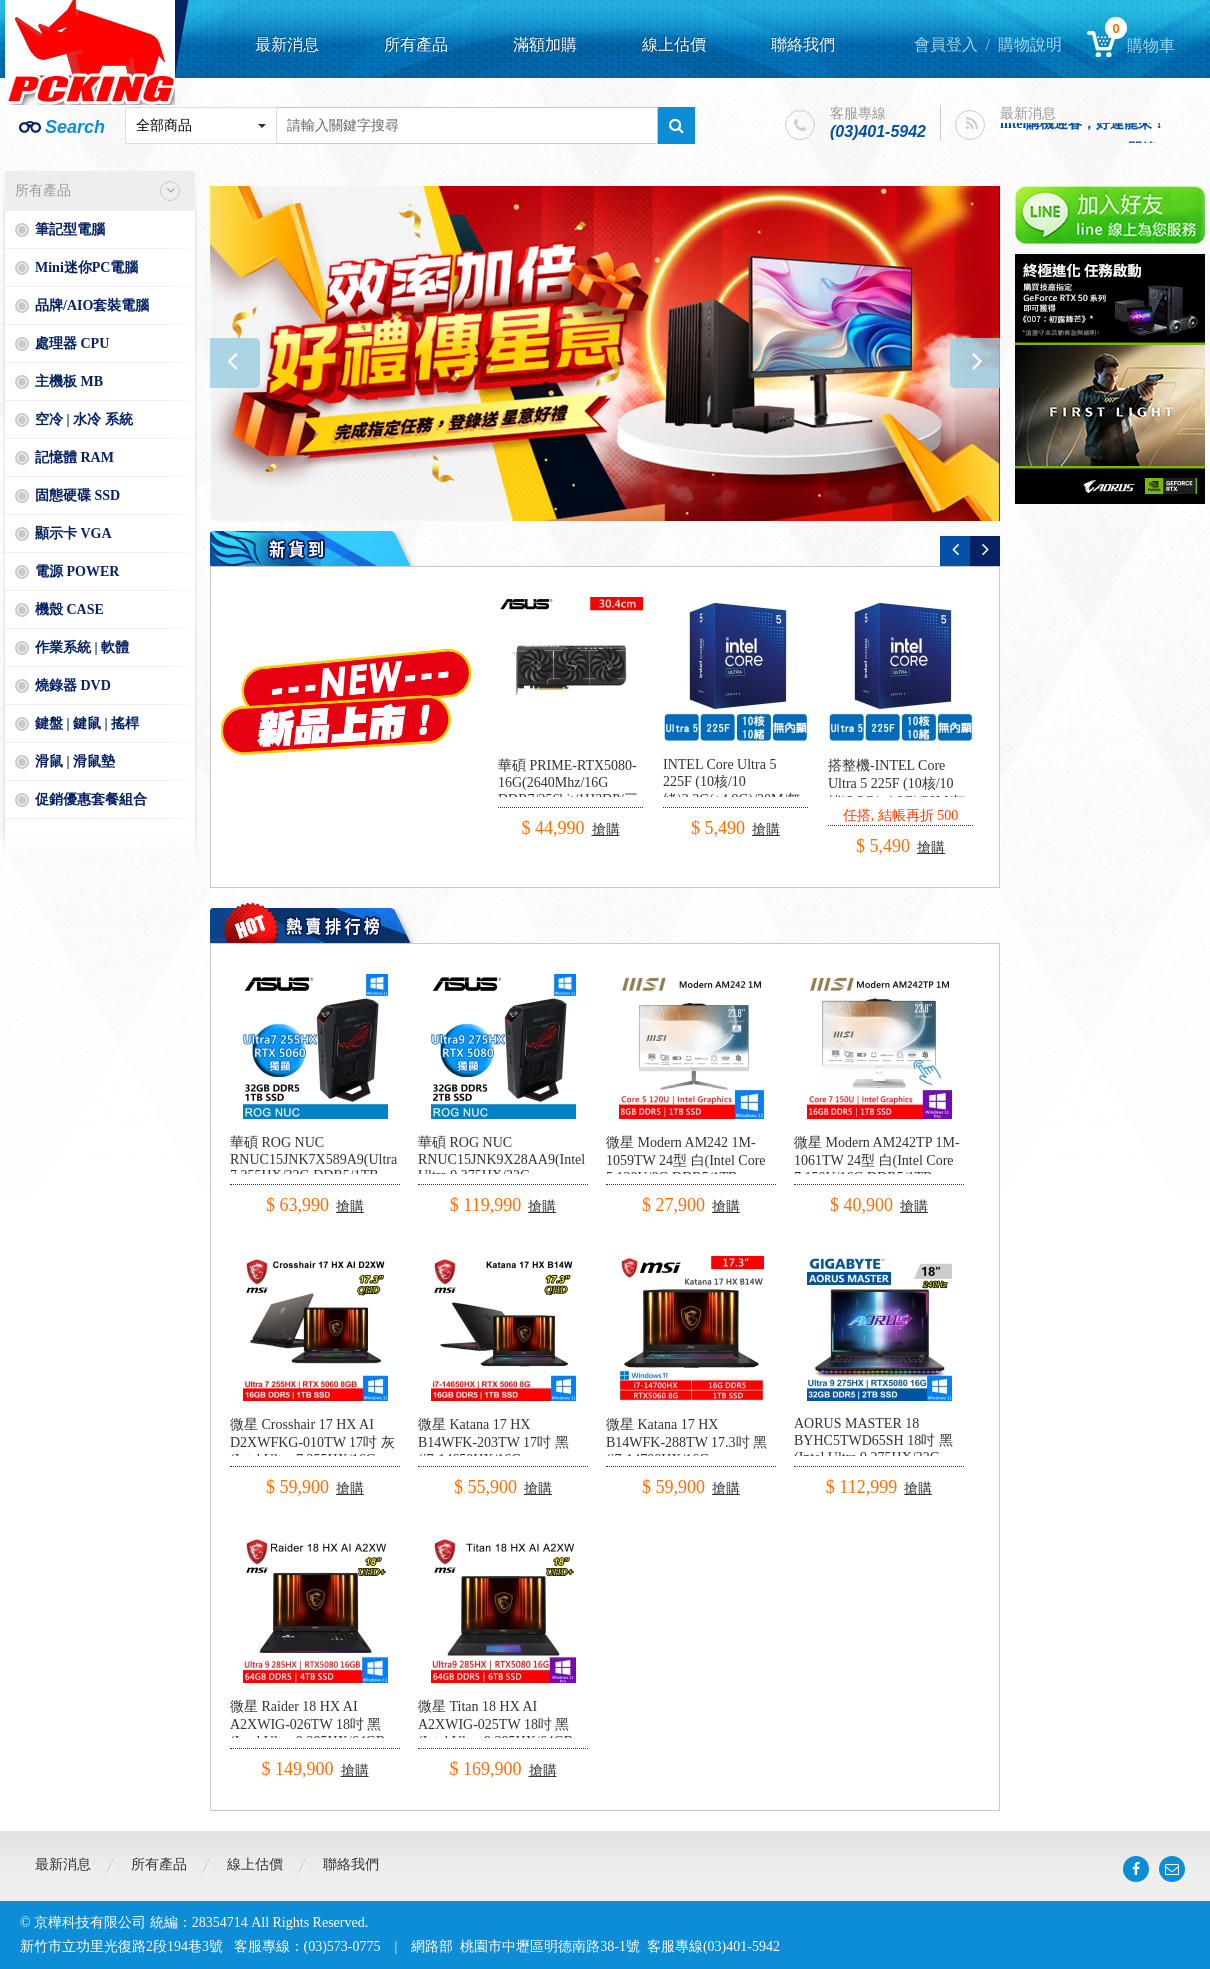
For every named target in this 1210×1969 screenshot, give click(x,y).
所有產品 (416, 44)
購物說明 (1030, 44)
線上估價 (674, 44)
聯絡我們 (803, 44)
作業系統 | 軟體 (82, 647)
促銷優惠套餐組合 (91, 799)
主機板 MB (69, 381)
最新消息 (287, 44)
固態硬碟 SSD (77, 495)
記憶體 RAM (74, 457)
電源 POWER (77, 571)
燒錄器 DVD (73, 685)
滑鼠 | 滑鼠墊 (75, 761)
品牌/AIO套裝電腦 (92, 305)
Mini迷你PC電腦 (86, 267)
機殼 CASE (69, 609)
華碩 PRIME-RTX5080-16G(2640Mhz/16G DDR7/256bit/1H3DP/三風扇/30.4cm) (568, 791)
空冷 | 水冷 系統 (84, 419)
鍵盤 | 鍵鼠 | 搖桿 (87, 723)
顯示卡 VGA (73, 533)
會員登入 (946, 44)
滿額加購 (545, 44)
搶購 (606, 829)
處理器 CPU (72, 343)
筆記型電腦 (70, 229)
